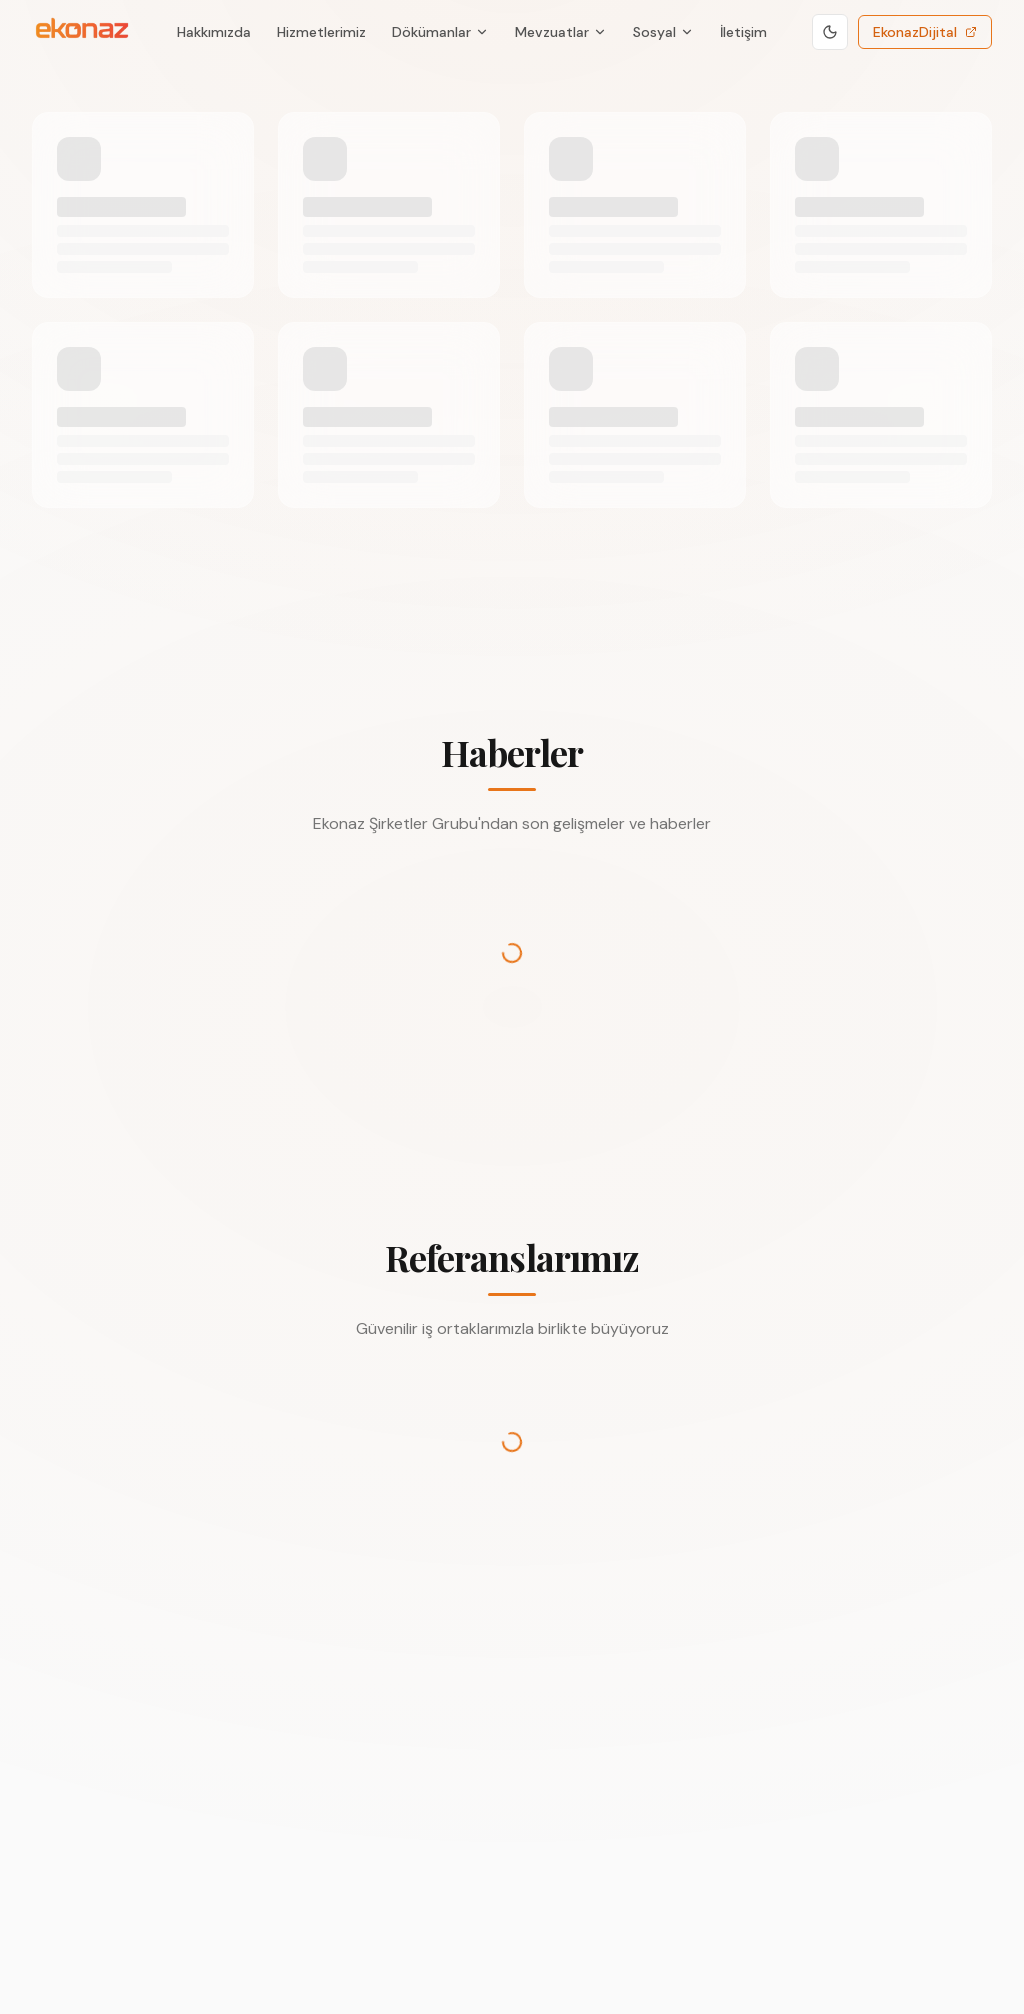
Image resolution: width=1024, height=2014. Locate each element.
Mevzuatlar (561, 32)
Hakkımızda (214, 32)
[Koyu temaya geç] (830, 32)
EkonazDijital (925, 32)
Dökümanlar (440, 32)
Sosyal (663, 32)
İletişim (743, 32)
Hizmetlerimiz (321, 32)
